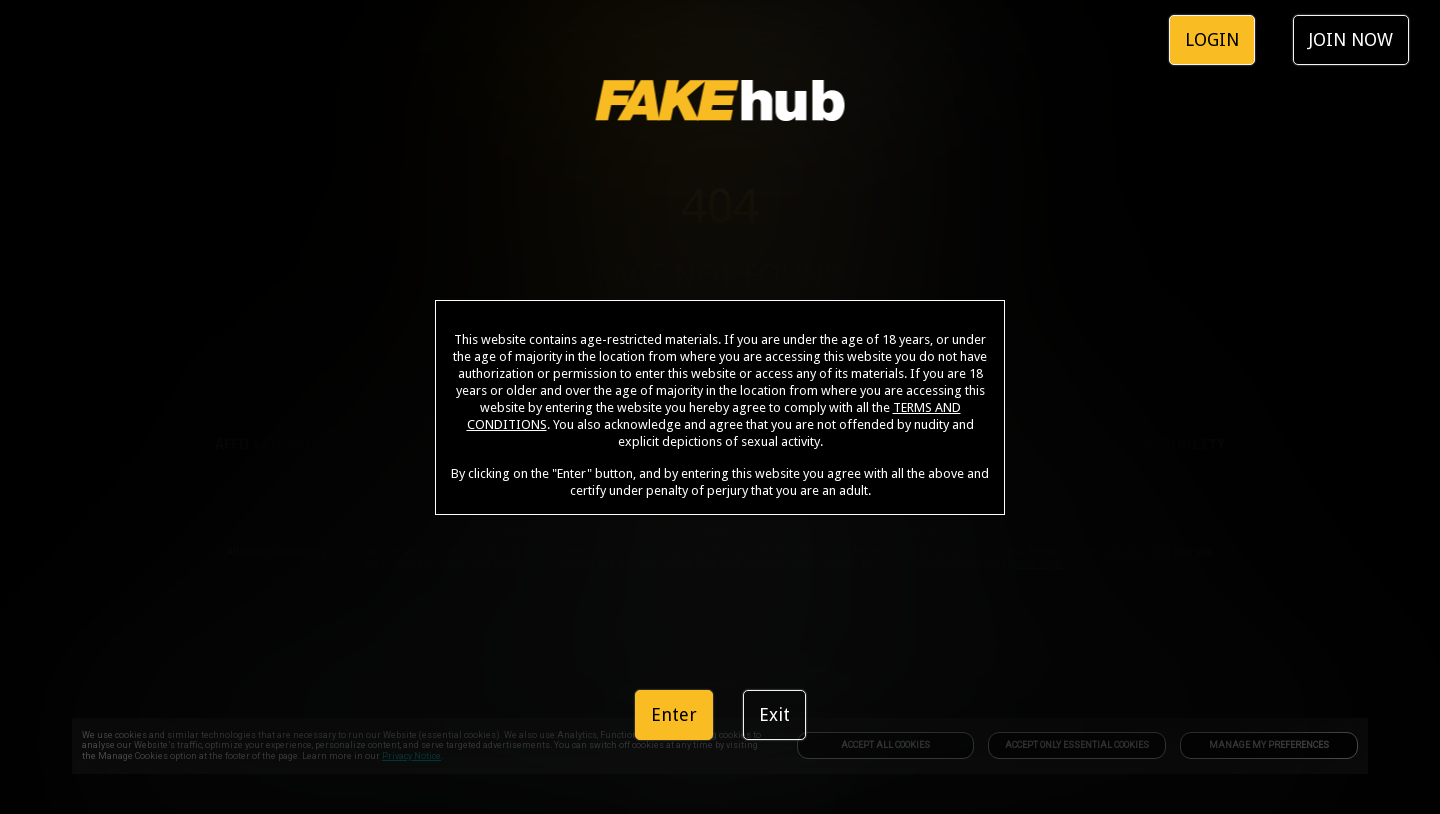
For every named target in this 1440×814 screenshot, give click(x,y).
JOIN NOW (1351, 39)
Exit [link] (774, 714)
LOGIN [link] (1212, 39)
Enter (674, 714)
